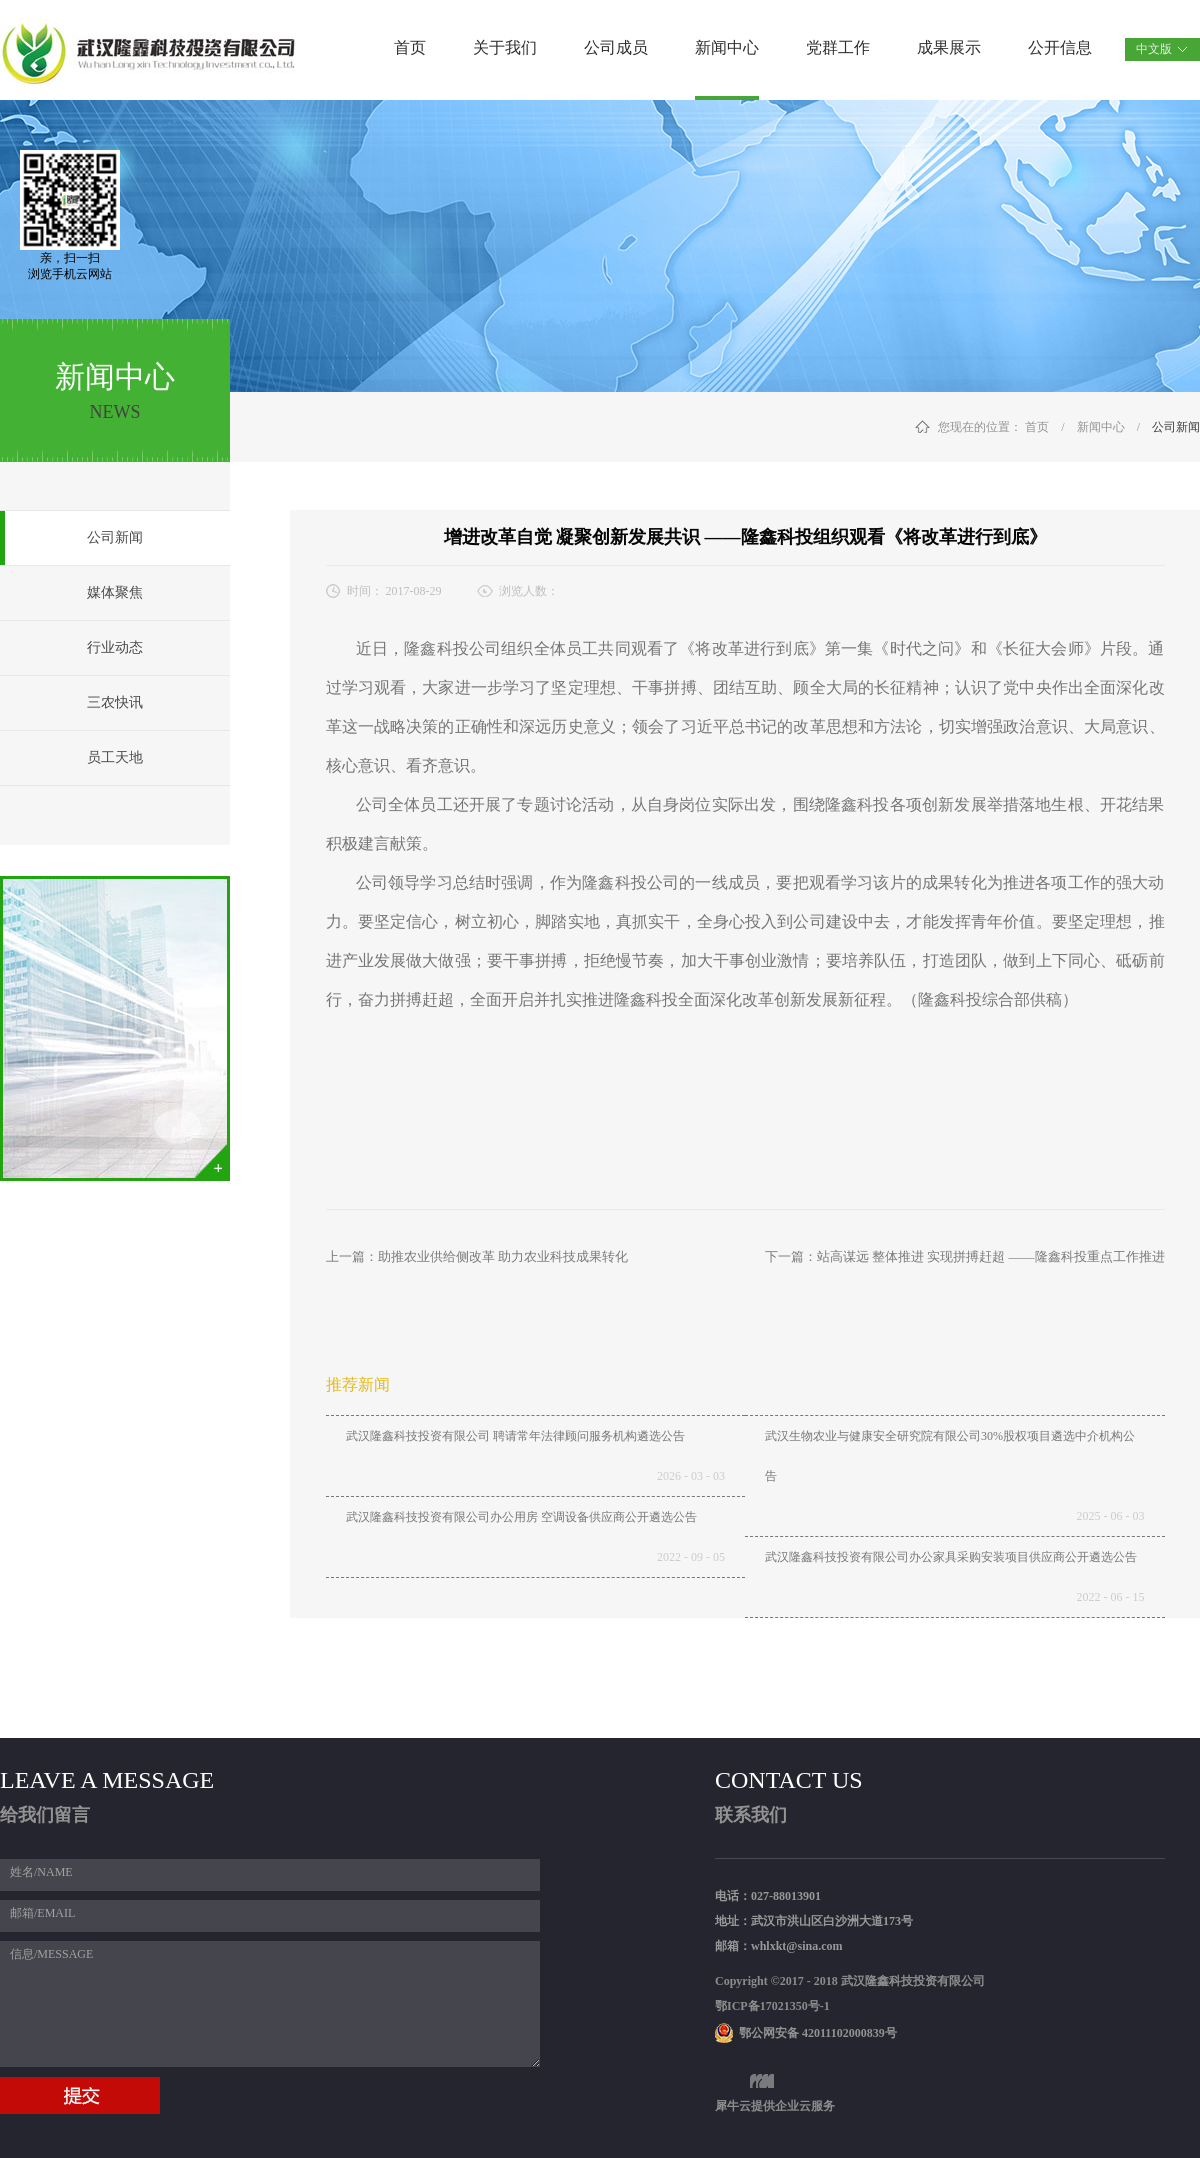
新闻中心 (1101, 427)
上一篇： (477, 1256)
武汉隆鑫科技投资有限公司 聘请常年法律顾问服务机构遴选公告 (515, 1436)
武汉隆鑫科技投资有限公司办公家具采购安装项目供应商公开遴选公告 (951, 1557)
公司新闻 (1176, 427)
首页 (410, 47)
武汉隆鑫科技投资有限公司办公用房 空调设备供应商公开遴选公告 (521, 1517)
